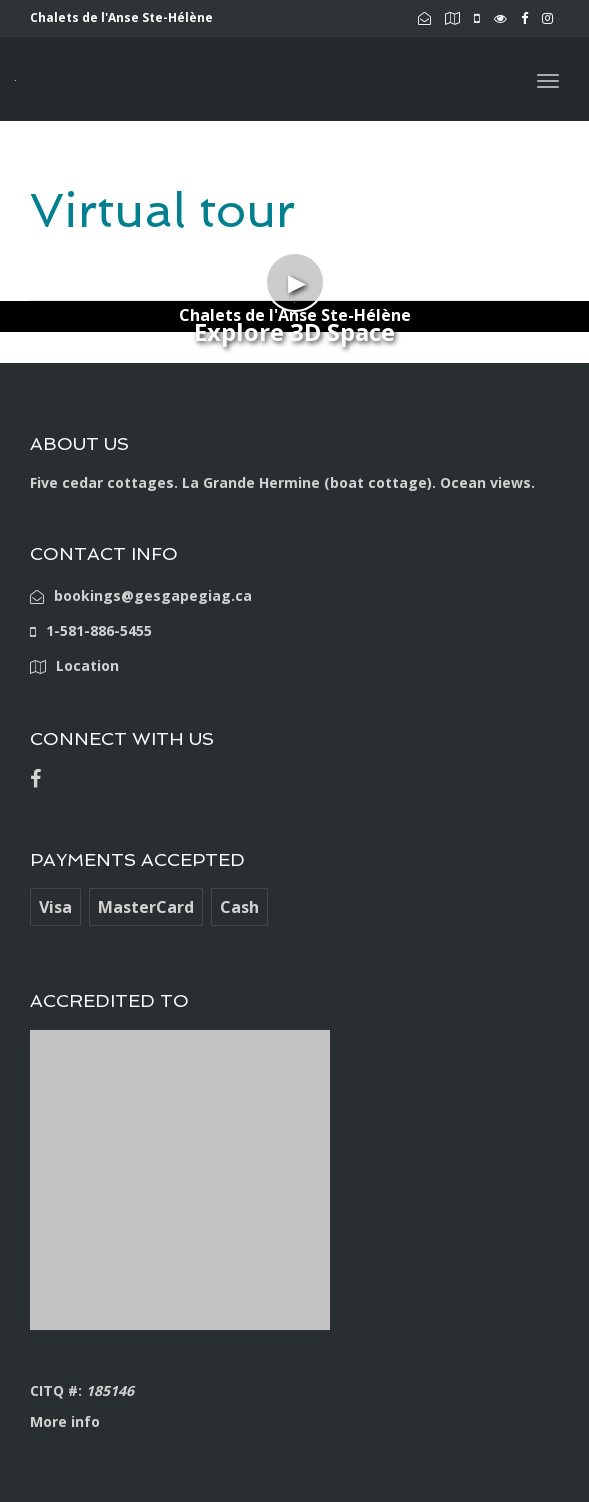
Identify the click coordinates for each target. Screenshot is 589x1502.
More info (65, 1421)
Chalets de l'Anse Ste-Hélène (295, 315)
